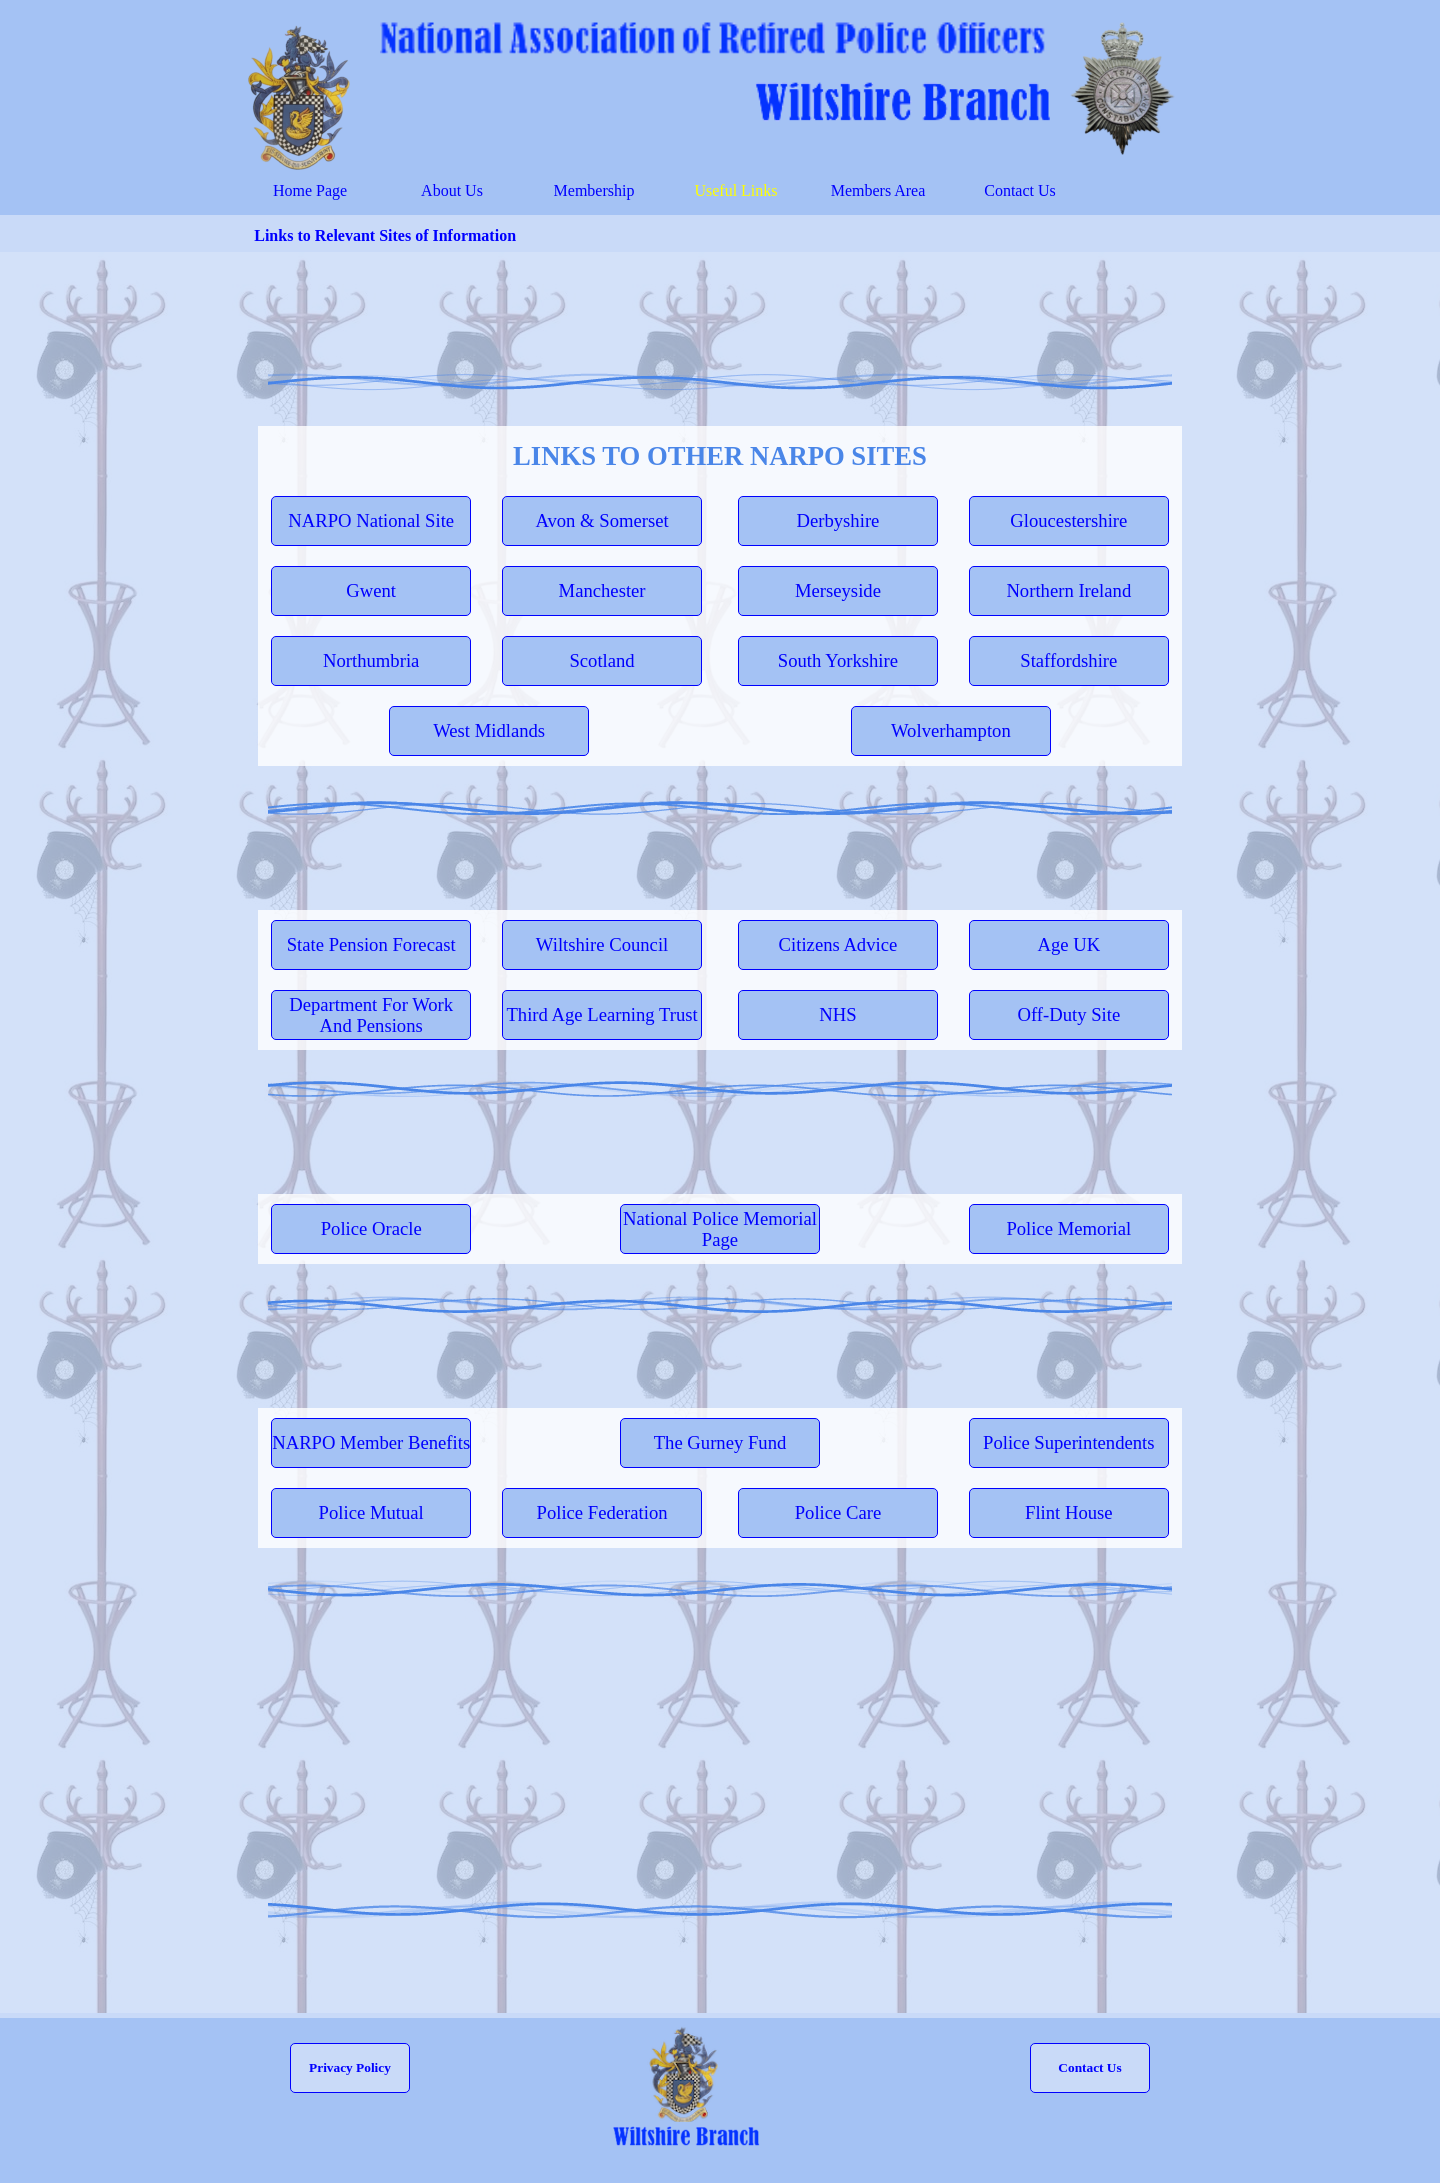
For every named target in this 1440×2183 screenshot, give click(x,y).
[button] (1090, 2068)
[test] (371, 521)
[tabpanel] (720, 456)
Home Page (310, 190)
